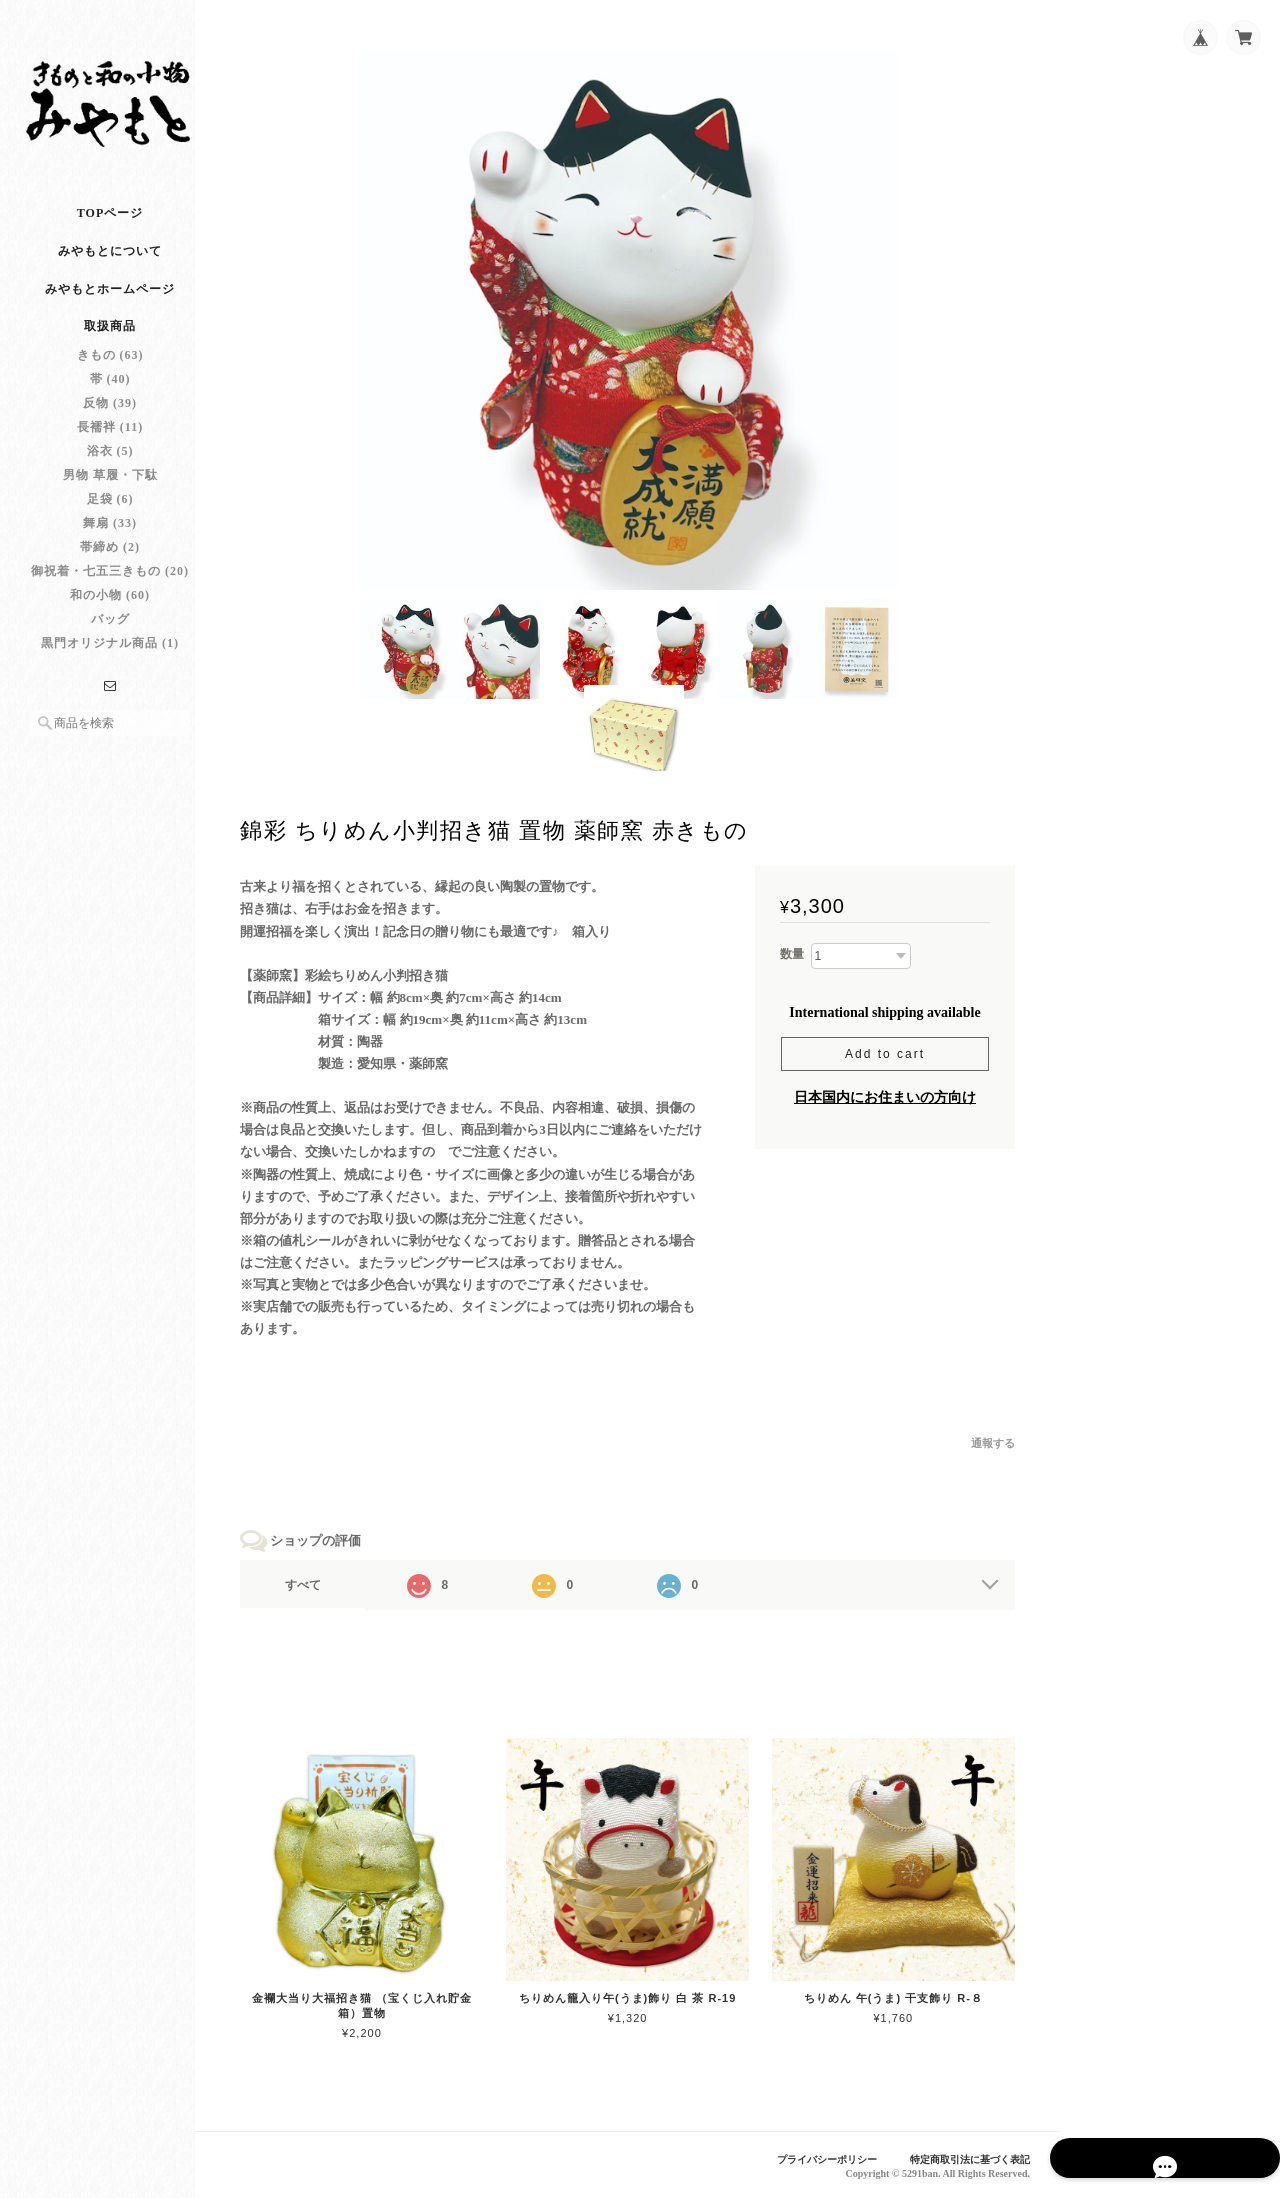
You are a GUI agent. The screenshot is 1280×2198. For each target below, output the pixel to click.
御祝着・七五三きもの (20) (110, 591)
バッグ (110, 639)
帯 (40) (110, 399)
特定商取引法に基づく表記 (964, 2159)
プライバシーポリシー (811, 2159)
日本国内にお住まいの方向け (885, 1103)
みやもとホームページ (110, 309)
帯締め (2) (110, 567)
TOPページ (110, 233)
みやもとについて (110, 271)
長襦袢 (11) (110, 447)
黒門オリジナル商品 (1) (110, 663)
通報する (993, 1450)
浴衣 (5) (110, 471)
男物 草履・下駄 (110, 495)
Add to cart (885, 1060)
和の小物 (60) (110, 615)
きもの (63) (110, 375)
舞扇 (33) (110, 543)
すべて (328, 1591)
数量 (792, 961)
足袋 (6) (110, 519)
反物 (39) (110, 423)
